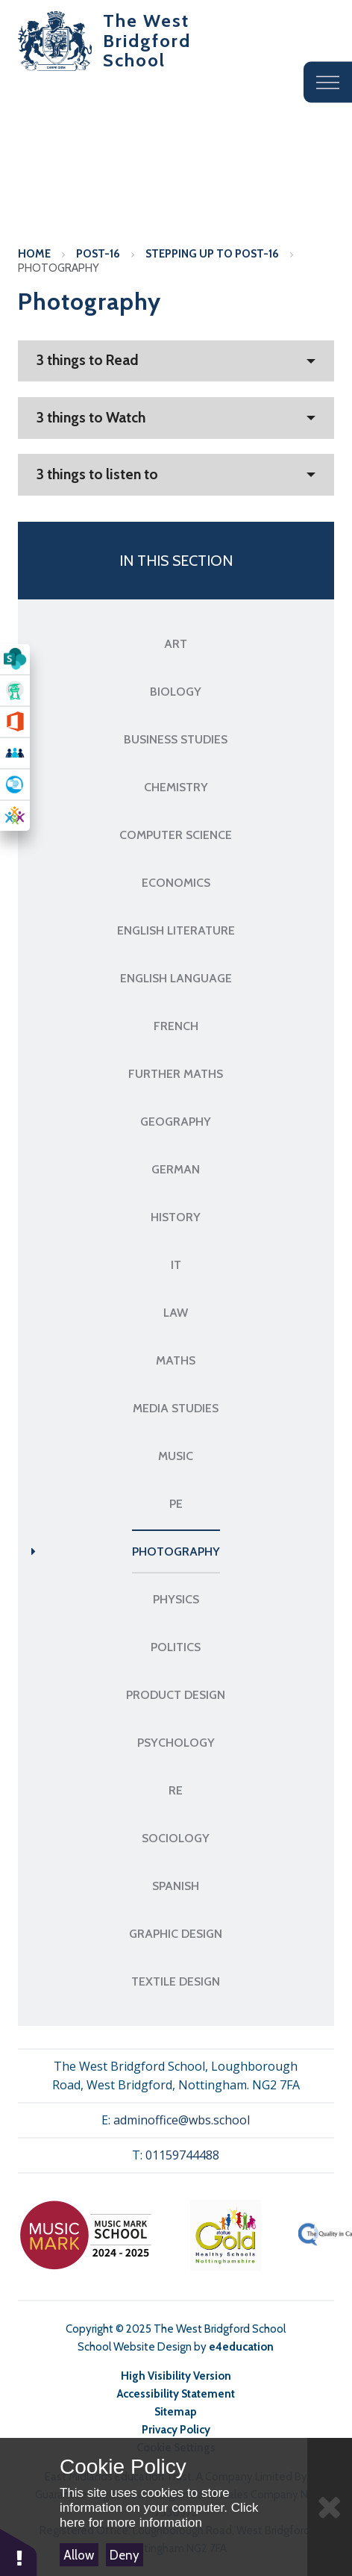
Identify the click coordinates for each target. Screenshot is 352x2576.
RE (176, 1790)
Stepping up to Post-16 (212, 254)
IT (176, 1265)
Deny (124, 2555)
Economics (176, 883)
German (175, 1169)
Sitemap (175, 2411)
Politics (176, 1647)
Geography (175, 1121)
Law (175, 1313)
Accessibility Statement (176, 2394)
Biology (175, 691)
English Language (176, 978)
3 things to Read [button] (88, 360)
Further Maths (175, 1074)
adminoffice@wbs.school (181, 2120)
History (176, 1217)
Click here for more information (159, 2515)
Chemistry (176, 787)
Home (34, 254)
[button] (18, 2551)
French (176, 1026)
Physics (176, 1599)
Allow (78, 2555)
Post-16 (98, 254)
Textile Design (175, 1981)
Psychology (176, 1742)
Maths (175, 1360)
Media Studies (176, 1408)
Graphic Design (175, 1934)
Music (175, 1456)
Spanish (175, 1886)
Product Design (175, 1695)
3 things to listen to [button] (97, 474)
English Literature (176, 930)
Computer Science (175, 835)
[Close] (329, 2507)
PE (176, 1504)
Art (175, 644)
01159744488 (182, 2155)
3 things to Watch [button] (91, 417)
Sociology (176, 1838)
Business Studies (175, 739)
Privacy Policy (176, 2429)
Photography (58, 268)
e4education (241, 2347)
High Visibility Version (176, 2376)
